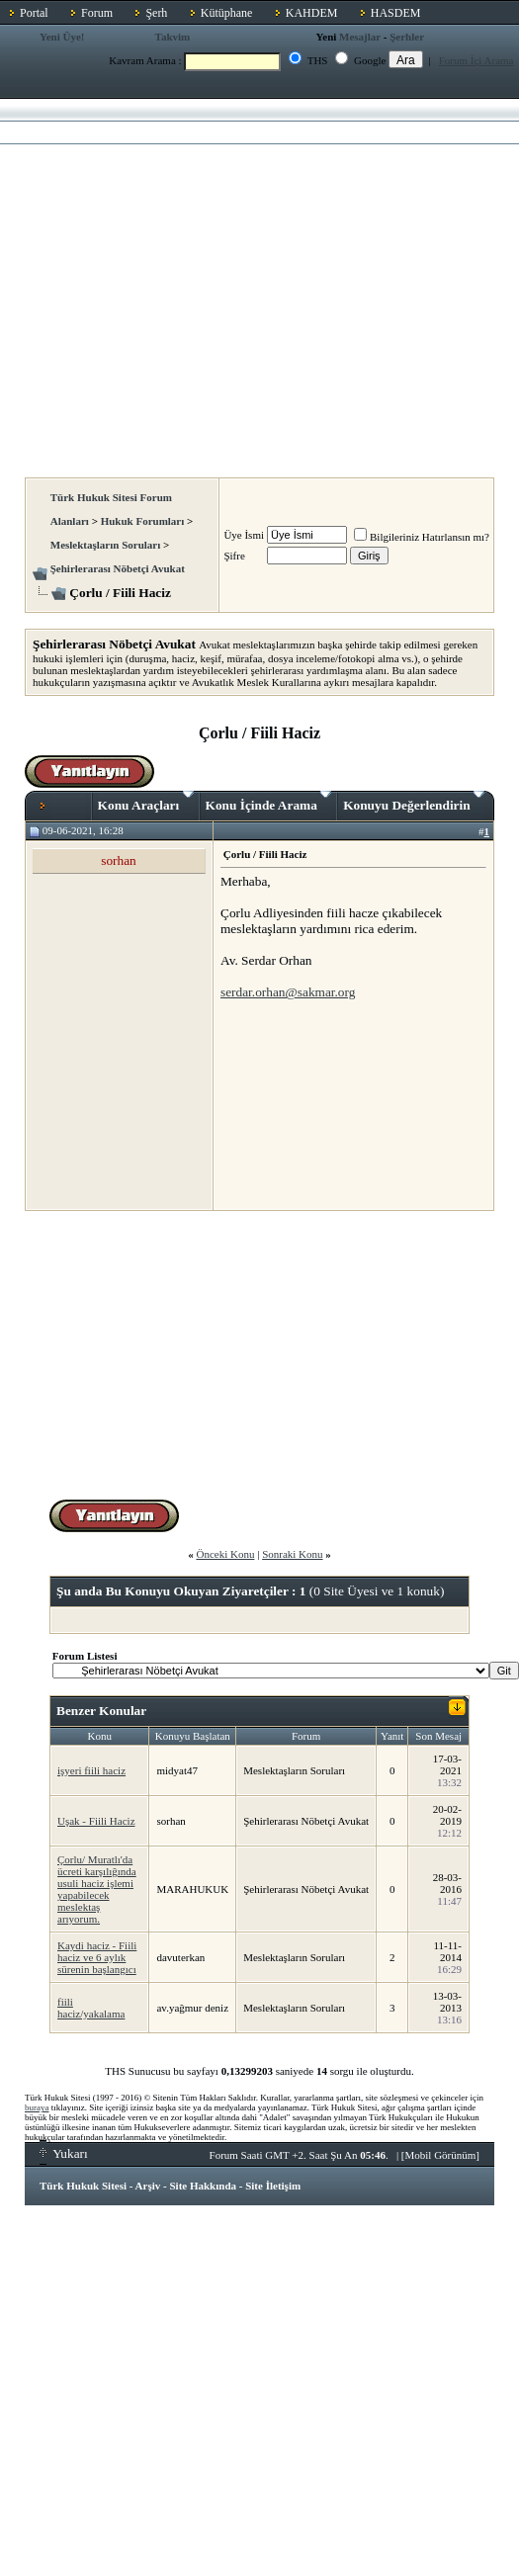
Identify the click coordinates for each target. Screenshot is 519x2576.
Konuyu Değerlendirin (413, 802)
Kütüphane (227, 13)
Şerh (156, 13)
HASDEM (396, 13)
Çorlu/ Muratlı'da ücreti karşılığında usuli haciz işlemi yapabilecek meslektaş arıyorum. (96, 1889)
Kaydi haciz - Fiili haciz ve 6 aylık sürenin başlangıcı (96, 1957)
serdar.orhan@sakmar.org (287, 992)
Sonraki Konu (292, 1554)
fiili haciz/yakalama (91, 2007)
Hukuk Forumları (143, 521)
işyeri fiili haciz (91, 1770)
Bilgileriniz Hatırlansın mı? (421, 537)
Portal (34, 13)
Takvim (173, 37)
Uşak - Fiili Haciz (96, 1821)
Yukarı (64, 2153)
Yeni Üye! (62, 37)
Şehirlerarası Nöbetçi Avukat (117, 568)
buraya (37, 2107)
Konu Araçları (146, 802)
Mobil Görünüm (440, 2155)
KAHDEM (312, 13)
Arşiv (148, 2185)
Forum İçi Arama (476, 60)
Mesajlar (360, 37)
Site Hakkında (202, 2185)
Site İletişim (273, 2185)
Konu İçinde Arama (269, 802)
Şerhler (406, 37)
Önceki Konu (225, 1554)
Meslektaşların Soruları (105, 545)
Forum (97, 13)
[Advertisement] (185, 282)
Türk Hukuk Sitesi (83, 2185)
